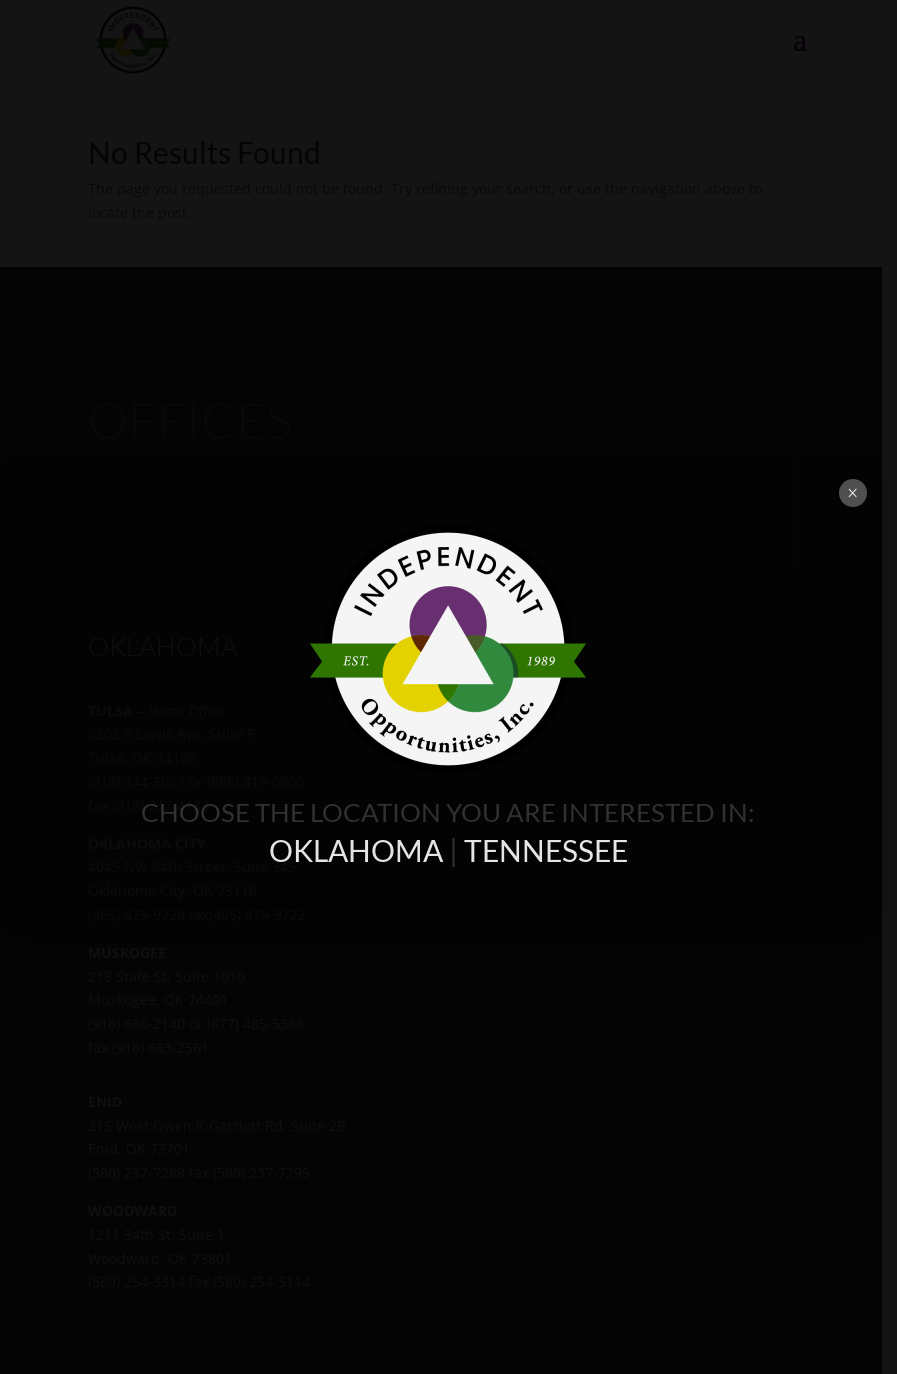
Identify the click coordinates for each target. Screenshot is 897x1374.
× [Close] (852, 493)
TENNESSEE (546, 850)
